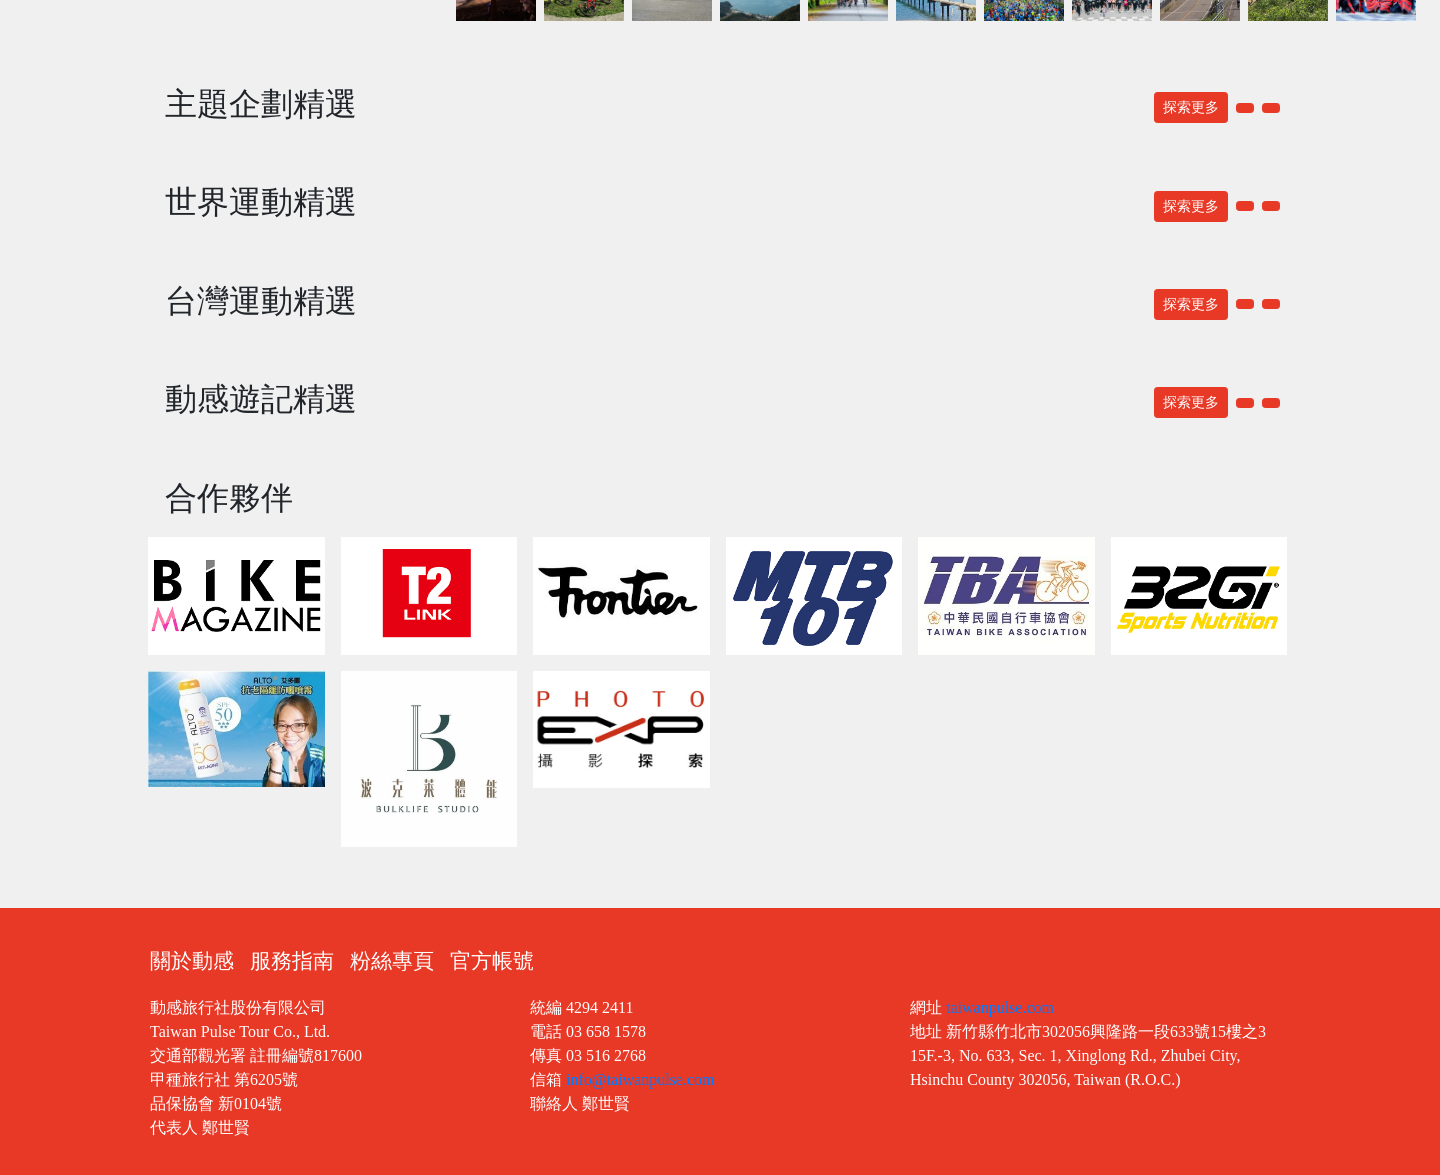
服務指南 (292, 961)
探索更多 (1191, 107)
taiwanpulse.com (1000, 1007)
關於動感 (192, 961)
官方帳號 (492, 961)
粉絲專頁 (392, 961)
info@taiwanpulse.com (640, 1079)
